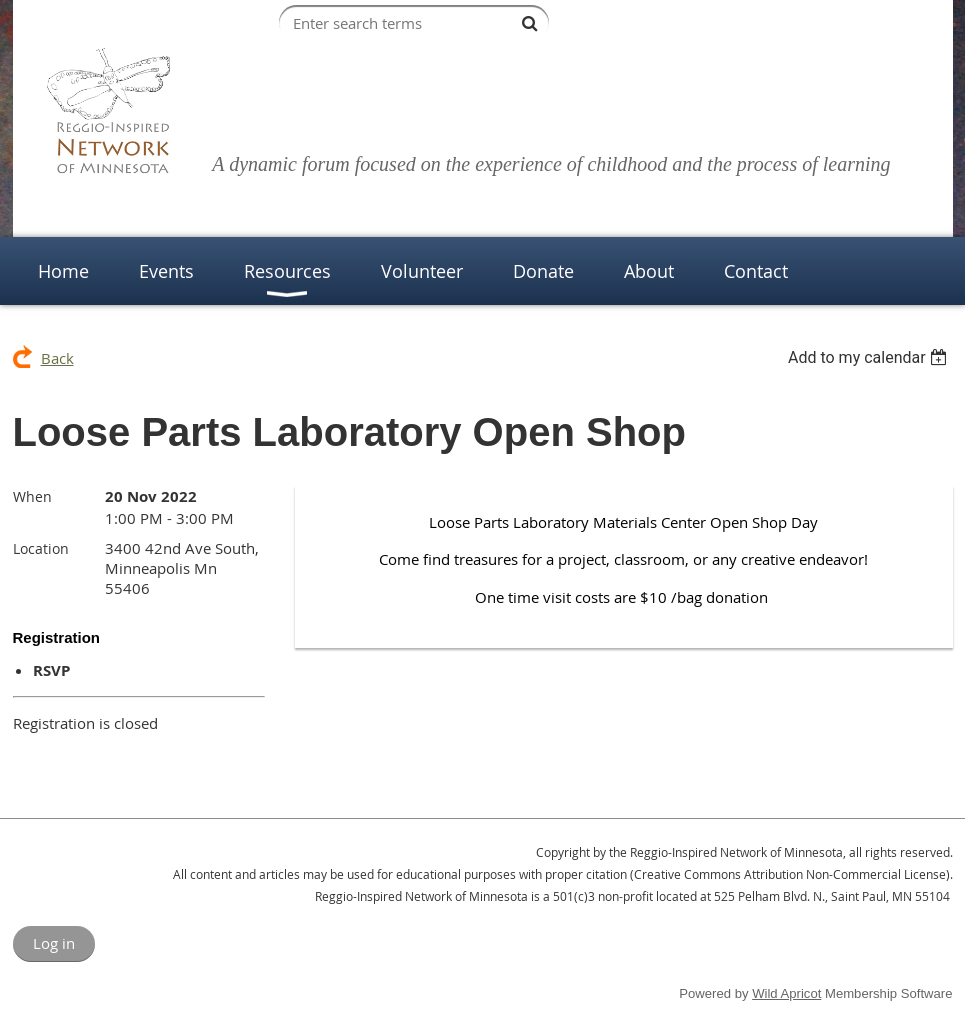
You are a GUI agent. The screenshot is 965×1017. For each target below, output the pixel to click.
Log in (54, 943)
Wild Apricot (786, 993)
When (32, 496)
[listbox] (870, 357)
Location (41, 548)
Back (57, 358)
